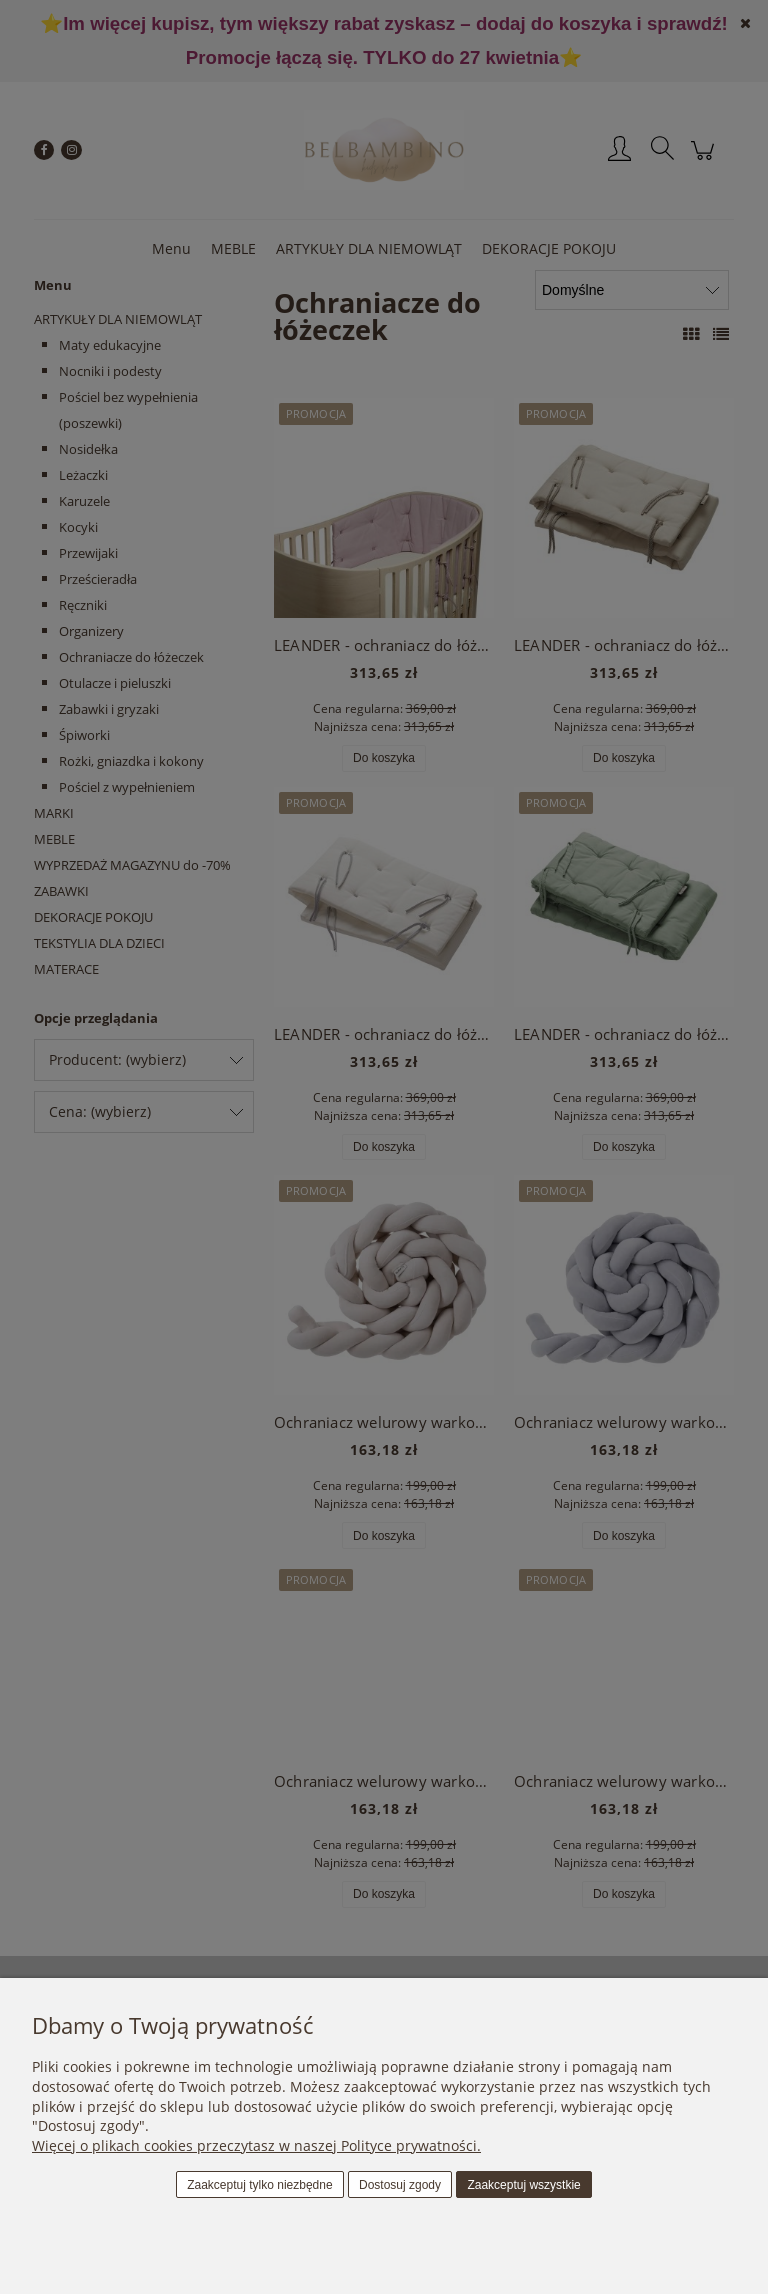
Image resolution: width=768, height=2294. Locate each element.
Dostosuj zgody (400, 2185)
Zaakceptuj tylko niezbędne (259, 2185)
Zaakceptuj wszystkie (523, 2185)
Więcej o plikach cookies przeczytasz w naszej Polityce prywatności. (256, 2145)
